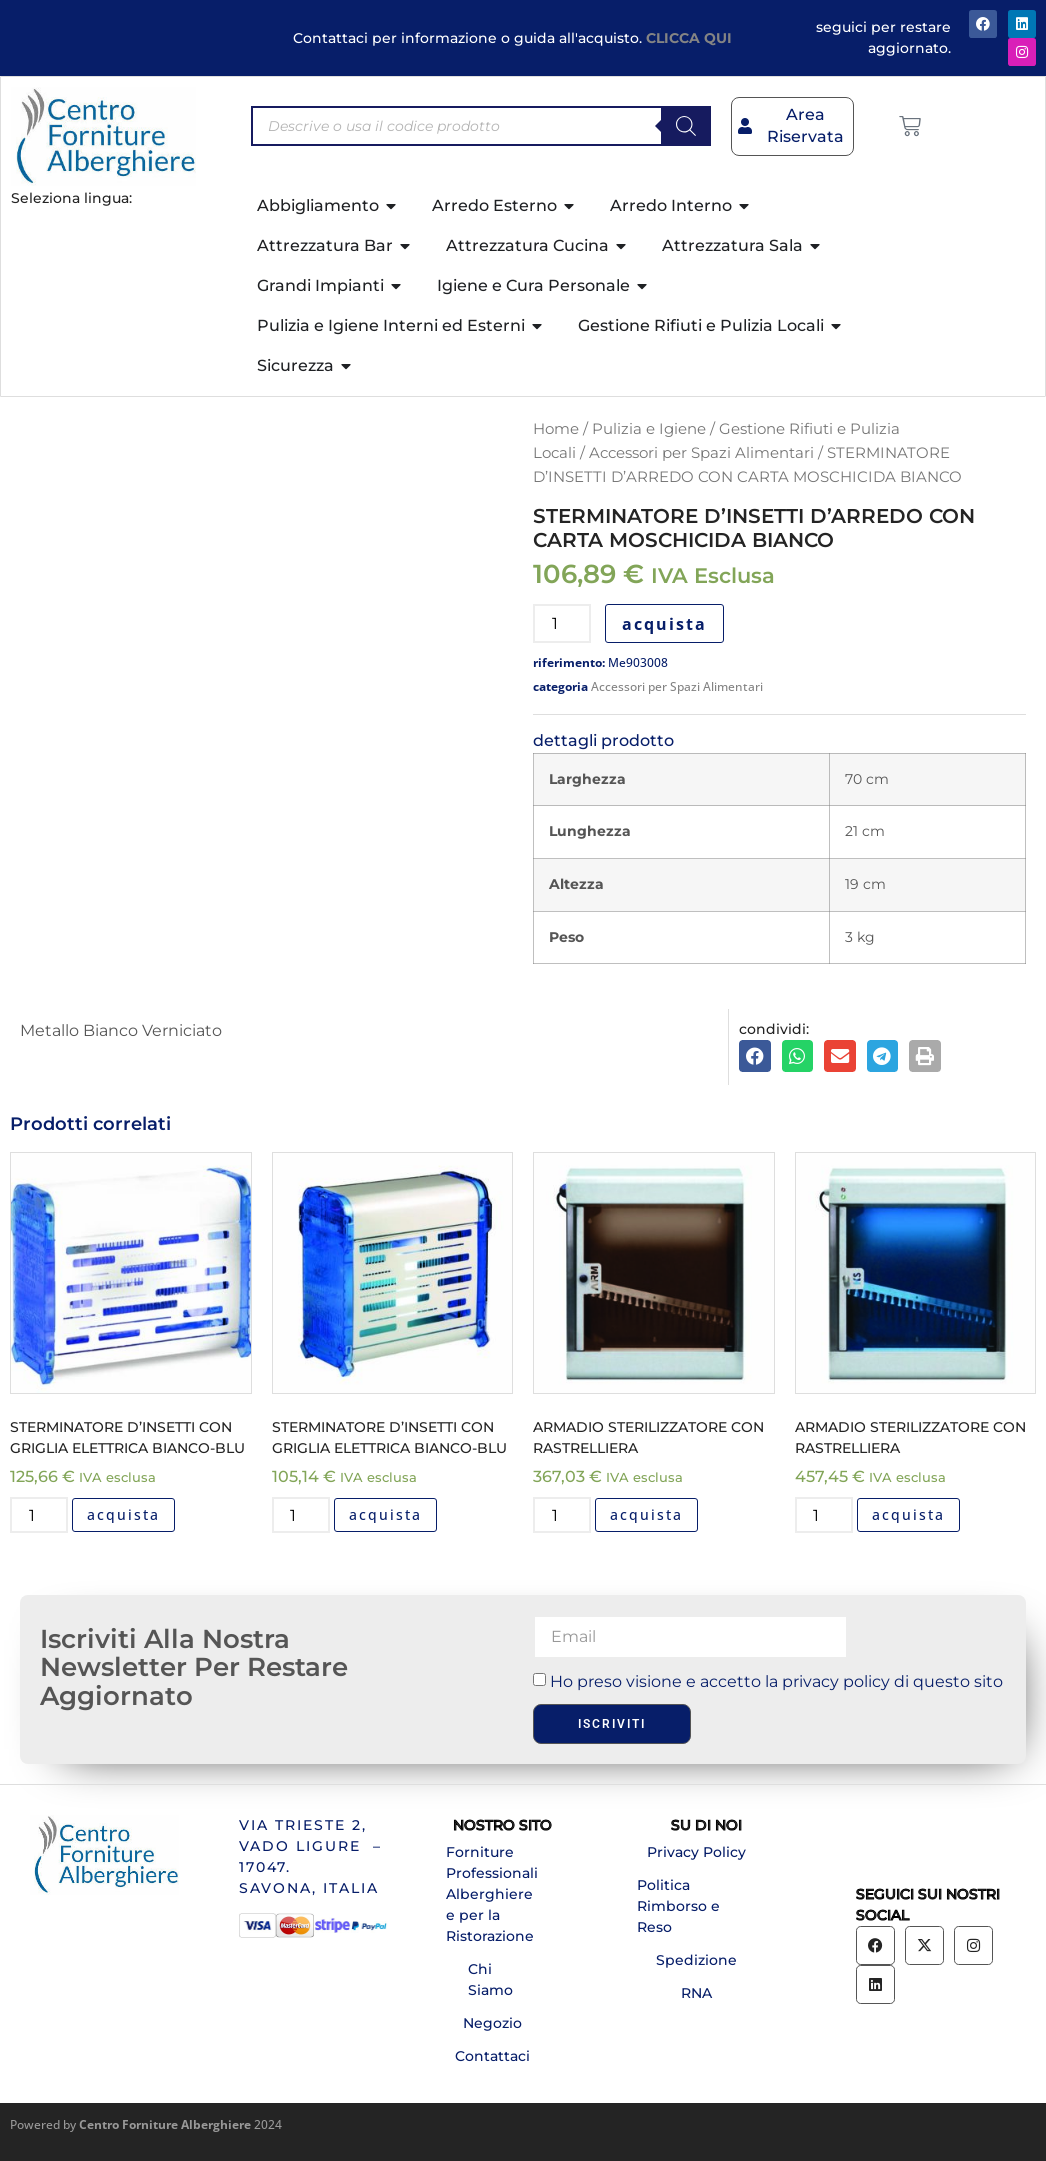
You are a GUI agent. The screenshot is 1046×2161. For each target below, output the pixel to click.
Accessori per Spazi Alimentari (701, 453)
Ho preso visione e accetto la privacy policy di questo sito (776, 1681)
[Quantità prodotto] (562, 623)
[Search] (686, 126)
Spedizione (696, 1960)
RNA (696, 1993)
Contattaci (492, 2056)
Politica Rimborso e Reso (678, 1906)
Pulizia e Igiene (649, 429)
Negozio (492, 2023)
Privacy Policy (696, 1852)
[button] (755, 1056)
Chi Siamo (490, 1979)
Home (556, 429)
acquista (664, 624)
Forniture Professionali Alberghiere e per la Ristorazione (492, 1894)
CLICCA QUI (689, 38)
